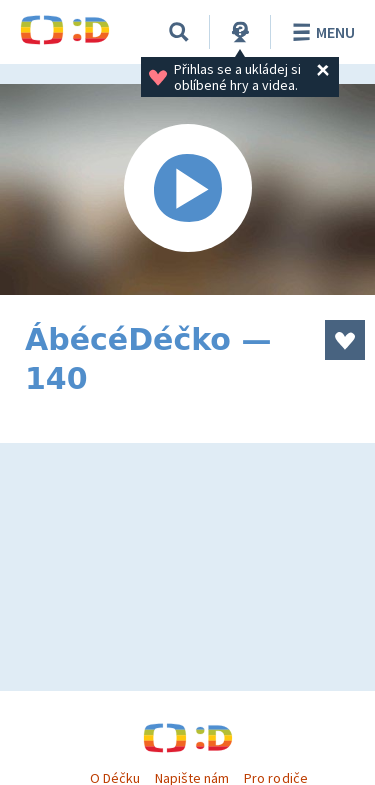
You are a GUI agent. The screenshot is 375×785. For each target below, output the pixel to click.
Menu (320, 32)
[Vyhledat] (179, 32)
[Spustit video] (187, 189)
